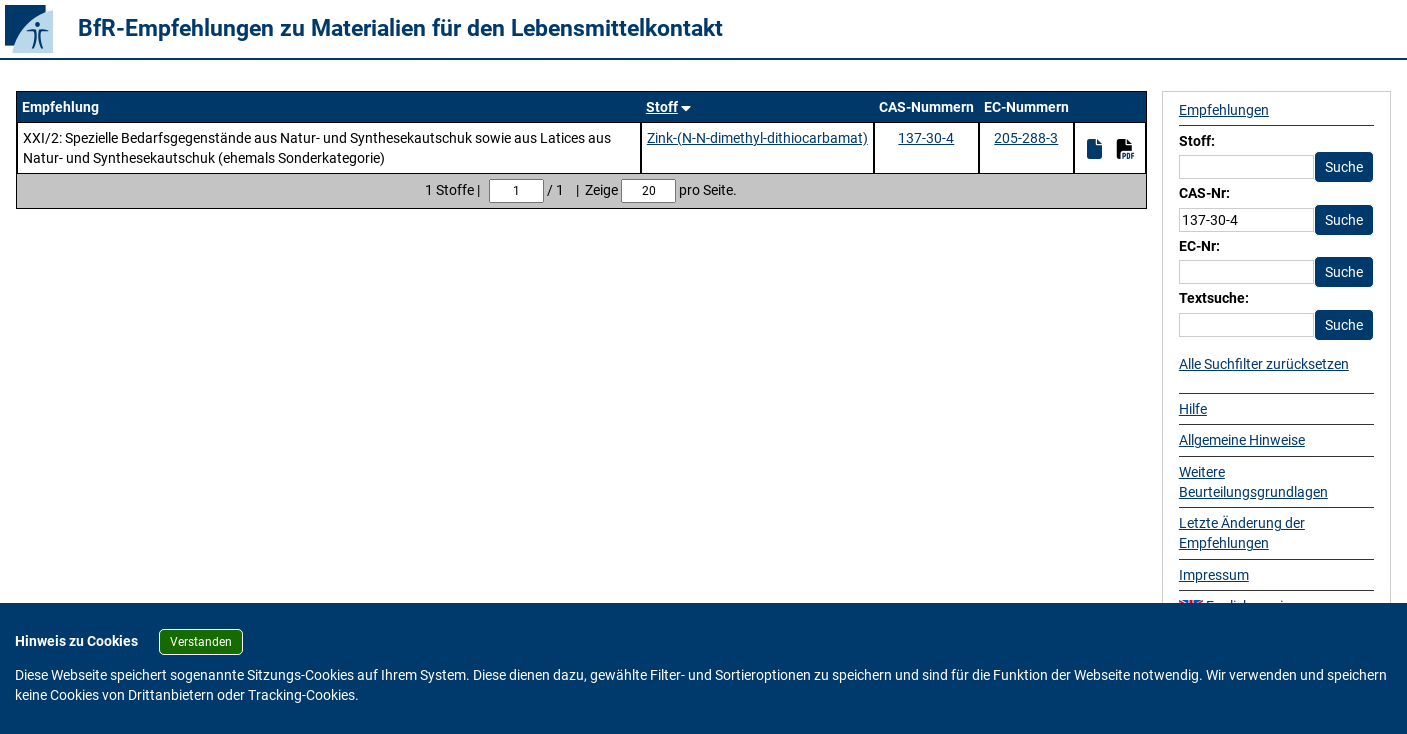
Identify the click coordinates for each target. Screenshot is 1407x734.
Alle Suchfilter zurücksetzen (1264, 364)
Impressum (1214, 575)
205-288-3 (1026, 138)
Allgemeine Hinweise (1242, 440)
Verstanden (201, 642)
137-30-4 (926, 138)
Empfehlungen (1224, 110)
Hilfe (1193, 409)
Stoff (662, 107)
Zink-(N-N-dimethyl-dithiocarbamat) (757, 138)
